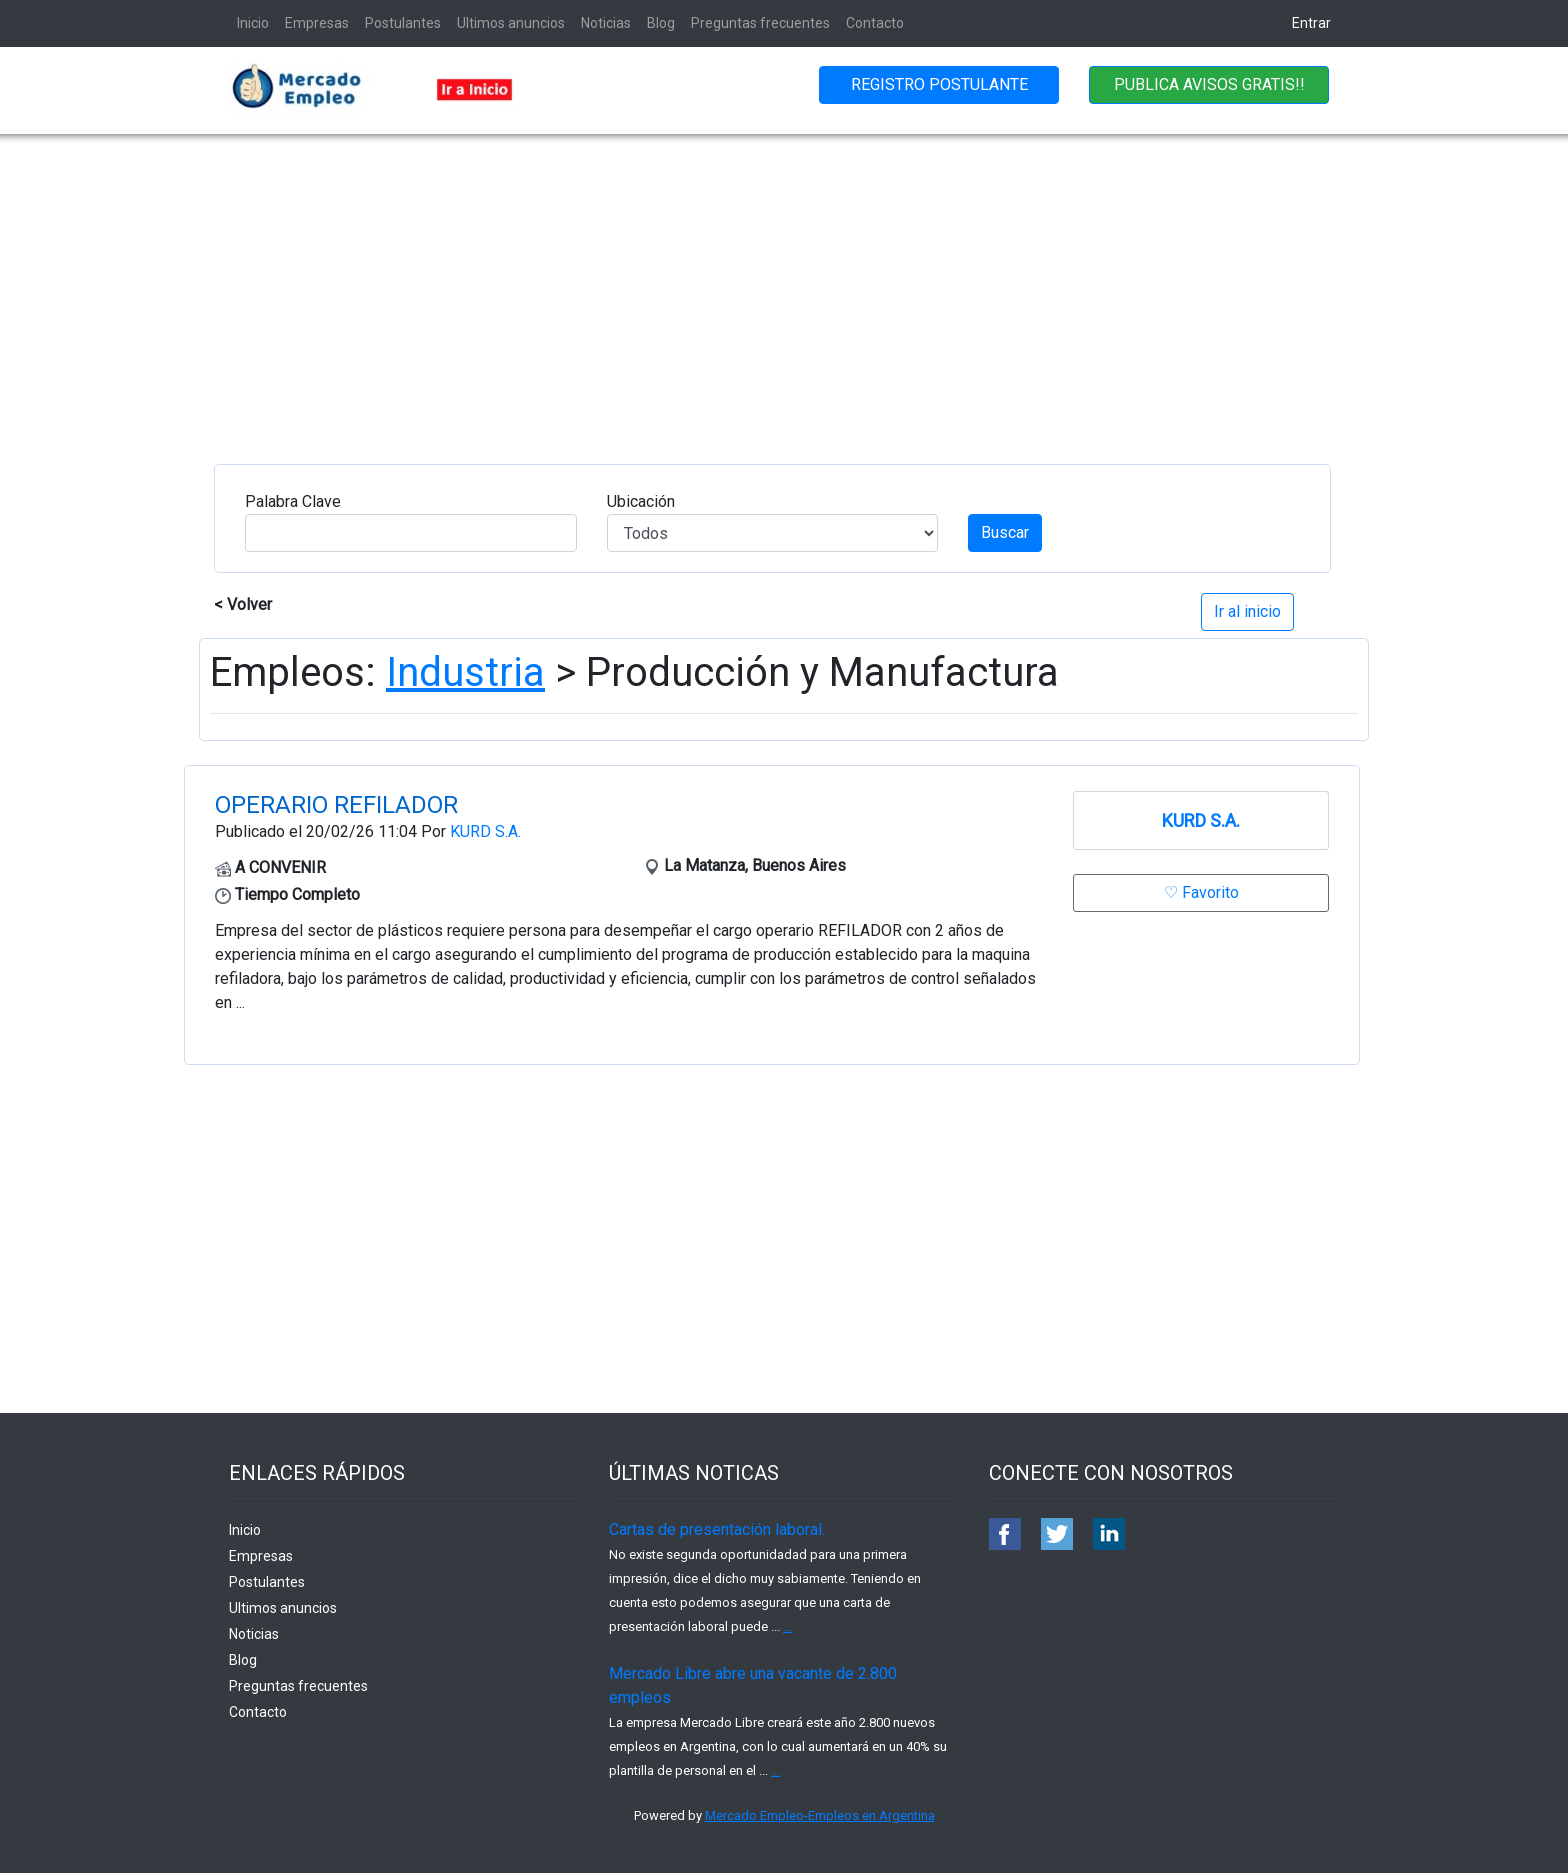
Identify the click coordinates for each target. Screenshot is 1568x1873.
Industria (465, 672)
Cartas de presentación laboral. (717, 1529)
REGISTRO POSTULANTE (939, 84)
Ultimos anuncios (511, 23)
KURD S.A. (485, 831)
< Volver (243, 604)
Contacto (875, 23)
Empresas (317, 23)
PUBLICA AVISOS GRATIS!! (1209, 84)
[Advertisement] (784, 284)
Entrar (1311, 23)
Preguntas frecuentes (760, 23)
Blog (661, 23)
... (787, 1626)
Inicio (253, 23)
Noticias (606, 23)
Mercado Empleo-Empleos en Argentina (820, 1815)
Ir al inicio (1247, 611)
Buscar (1005, 532)
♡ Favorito (1201, 892)
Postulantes (403, 23)
